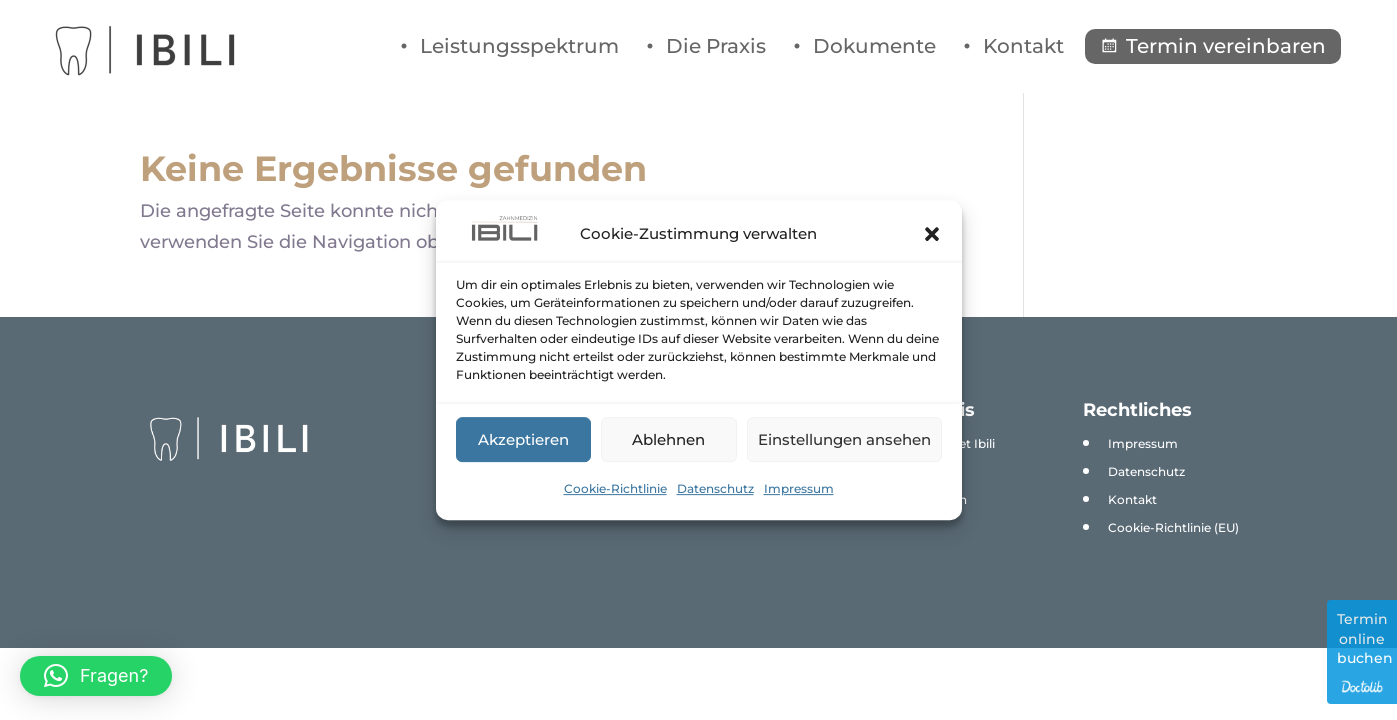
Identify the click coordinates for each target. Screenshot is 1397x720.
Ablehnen (668, 439)
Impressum (799, 488)
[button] (932, 234)
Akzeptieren (523, 439)
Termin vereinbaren (1226, 46)
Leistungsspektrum (519, 46)
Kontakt (1023, 46)
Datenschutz (715, 488)
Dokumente (874, 46)
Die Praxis (716, 46)
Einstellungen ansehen (844, 439)
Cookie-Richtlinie (615, 488)
